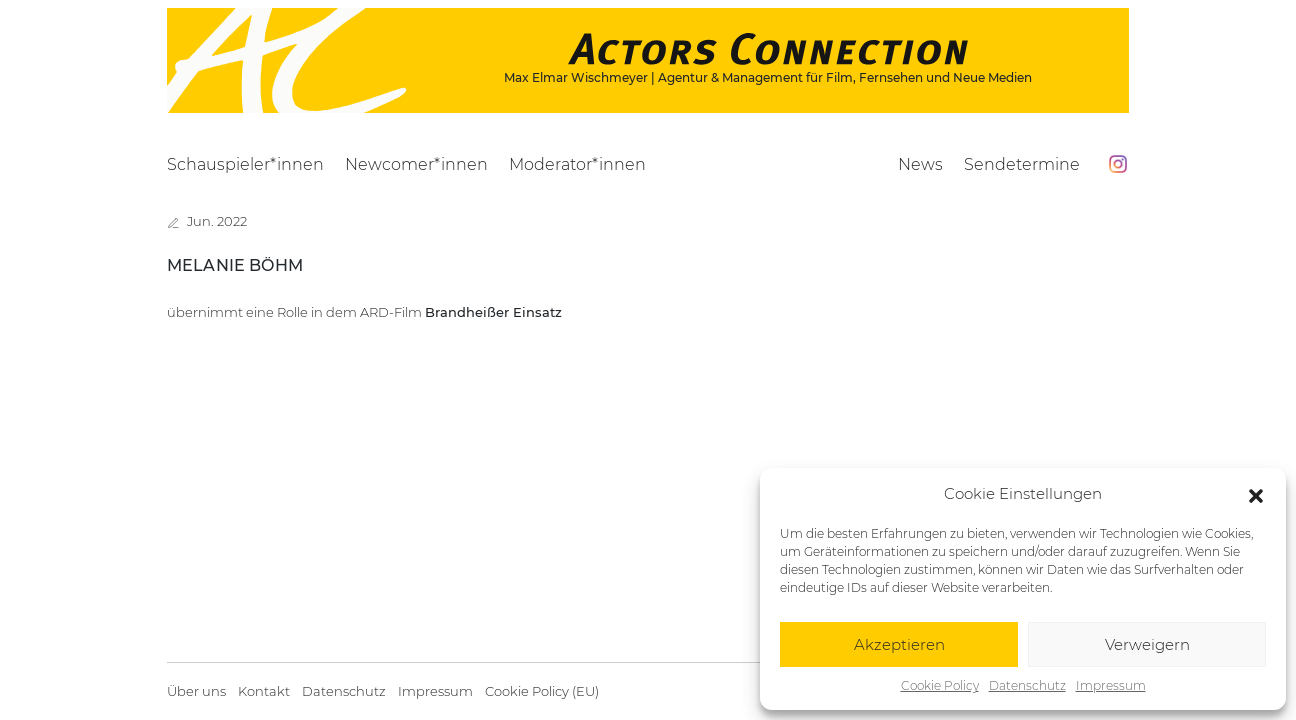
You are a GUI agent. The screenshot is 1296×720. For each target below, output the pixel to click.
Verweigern (1147, 644)
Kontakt (264, 691)
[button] (1256, 494)
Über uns (196, 691)
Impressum (1111, 685)
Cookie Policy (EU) (542, 691)
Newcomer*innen (416, 164)
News (920, 164)
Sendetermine (1022, 164)
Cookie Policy (940, 685)
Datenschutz (1027, 685)
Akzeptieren (899, 644)
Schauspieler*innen (245, 164)
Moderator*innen (577, 164)
